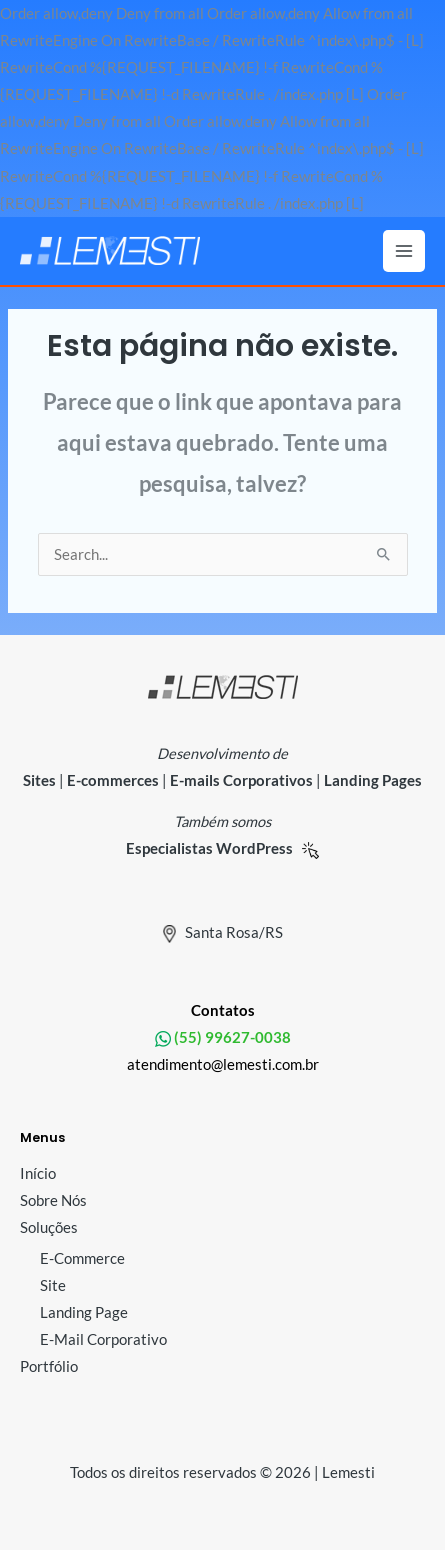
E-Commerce (82, 1258)
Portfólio (49, 1366)
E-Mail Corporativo (103, 1339)
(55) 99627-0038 (231, 1037)
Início (38, 1173)
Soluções (49, 1227)
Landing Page (84, 1312)
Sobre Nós (53, 1200)
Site (53, 1285)
